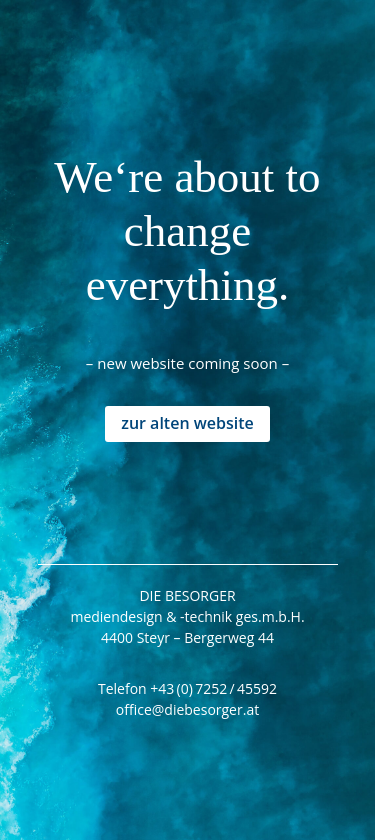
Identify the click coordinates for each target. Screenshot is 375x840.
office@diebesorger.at (187, 709)
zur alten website (187, 423)
